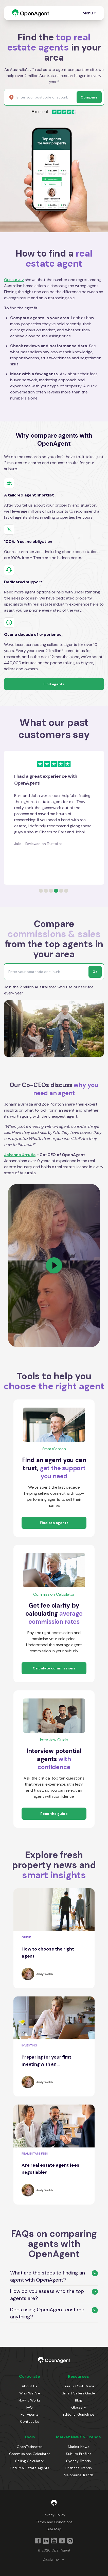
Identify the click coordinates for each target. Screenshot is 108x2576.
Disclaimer (54, 2559)
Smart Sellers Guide (78, 2393)
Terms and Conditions (54, 2522)
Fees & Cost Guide (78, 2386)
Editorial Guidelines (79, 2414)
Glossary (78, 2407)
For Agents (30, 2414)
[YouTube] (54, 2541)
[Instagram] (70, 2541)
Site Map (54, 2529)
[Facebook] (38, 2541)
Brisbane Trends (78, 2468)
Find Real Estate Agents (29, 2468)
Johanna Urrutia (19, 1154)
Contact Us (29, 2421)
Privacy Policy (54, 2515)
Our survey (14, 279)
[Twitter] (62, 2541)
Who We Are (29, 2393)
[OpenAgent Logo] (30, 13)
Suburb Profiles (78, 2454)
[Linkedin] (46, 2541)
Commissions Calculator (29, 2454)
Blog (78, 2400)
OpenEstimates (30, 2446)
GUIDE (26, 1937)
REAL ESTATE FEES (35, 2154)
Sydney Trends (78, 2461)
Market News (78, 2446)
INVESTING (29, 2045)
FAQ (29, 2407)
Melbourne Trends (79, 2475)
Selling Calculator (29, 2461)
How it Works (30, 2400)
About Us (29, 2386)
